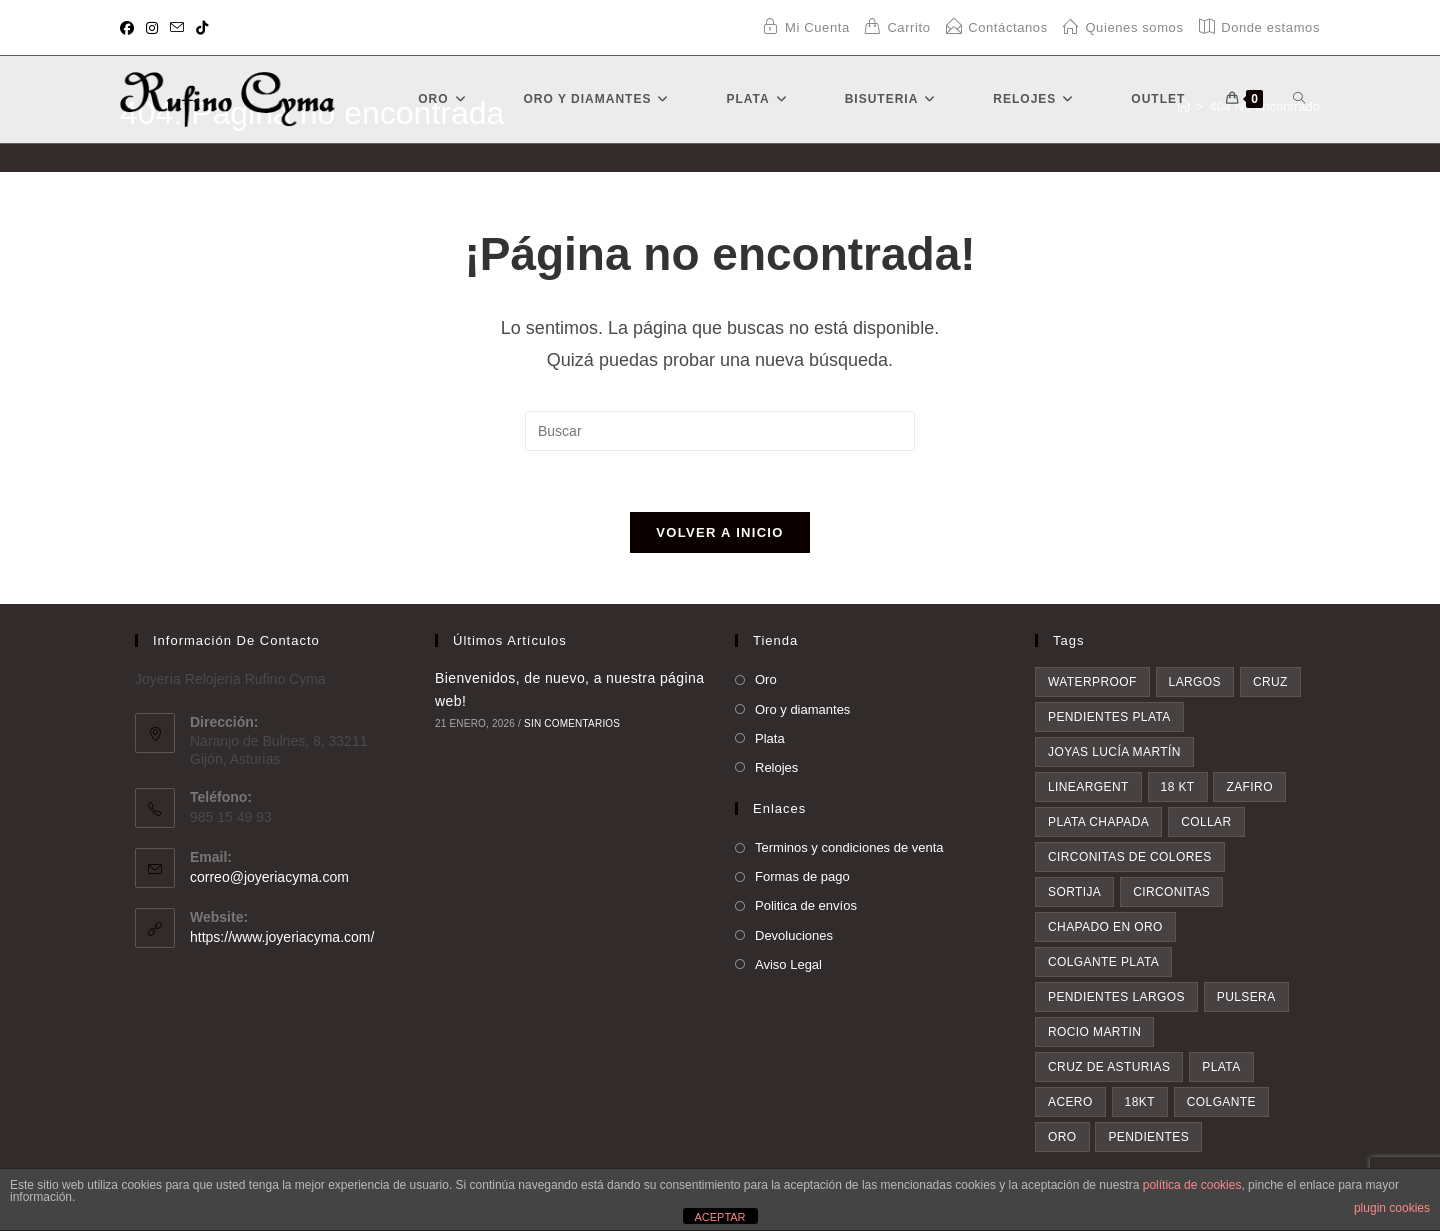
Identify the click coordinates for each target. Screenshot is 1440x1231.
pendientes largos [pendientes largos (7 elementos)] (1116, 997)
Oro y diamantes (802, 709)
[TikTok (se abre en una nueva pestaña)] (202, 28)
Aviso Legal (788, 964)
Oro (766, 679)
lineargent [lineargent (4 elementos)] (1088, 787)
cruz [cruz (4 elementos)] (1270, 682)
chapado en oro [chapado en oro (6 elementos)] (1105, 927)
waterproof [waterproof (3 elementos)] (1092, 682)
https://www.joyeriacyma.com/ (282, 937)
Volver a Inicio (719, 532)
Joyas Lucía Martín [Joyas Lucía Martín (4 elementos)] (1114, 752)
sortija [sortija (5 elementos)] (1074, 892)
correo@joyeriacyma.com (269, 877)
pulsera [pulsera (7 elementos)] (1246, 997)
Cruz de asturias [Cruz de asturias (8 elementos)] (1109, 1067)
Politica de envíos (806, 905)
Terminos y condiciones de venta (849, 847)
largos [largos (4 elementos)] (1195, 682)
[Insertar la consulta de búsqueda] (720, 431)
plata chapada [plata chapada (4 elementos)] (1098, 822)
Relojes (776, 767)
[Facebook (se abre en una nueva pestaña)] (130, 28)
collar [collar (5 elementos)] (1206, 822)
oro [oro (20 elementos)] (1062, 1137)
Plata (770, 738)
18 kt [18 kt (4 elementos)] (1178, 787)
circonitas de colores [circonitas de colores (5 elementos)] (1130, 857)
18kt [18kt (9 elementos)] (1140, 1102)
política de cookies (1192, 1185)
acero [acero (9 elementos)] (1070, 1102)
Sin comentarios (572, 723)
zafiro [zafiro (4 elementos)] (1249, 787)
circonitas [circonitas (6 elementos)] (1171, 892)
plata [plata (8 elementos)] (1221, 1067)
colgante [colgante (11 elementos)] (1221, 1102)
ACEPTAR (719, 1217)
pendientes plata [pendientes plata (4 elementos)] (1109, 717)
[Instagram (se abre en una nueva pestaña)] (152, 28)
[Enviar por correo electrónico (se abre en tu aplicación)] (177, 28)
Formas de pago (802, 876)
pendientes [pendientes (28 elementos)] (1148, 1137)
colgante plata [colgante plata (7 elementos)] (1103, 962)
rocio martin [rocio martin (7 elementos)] (1094, 1032)
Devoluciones (794, 935)
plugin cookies (1392, 1208)
